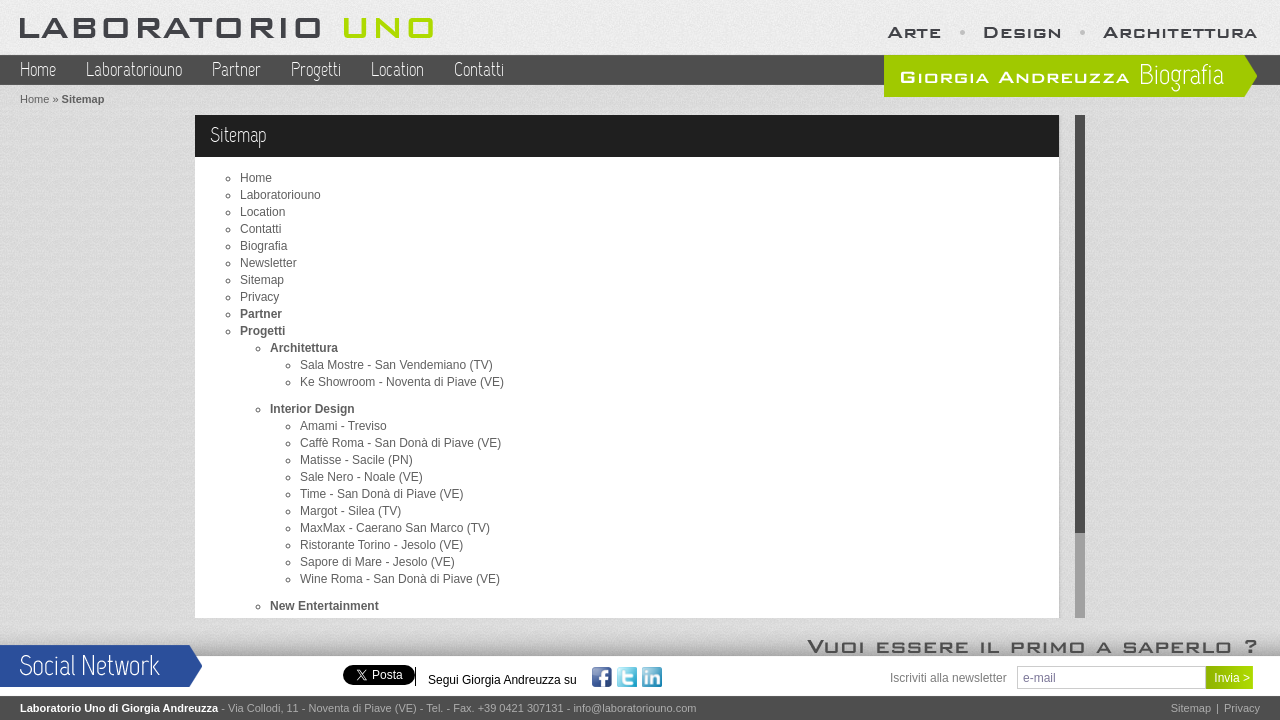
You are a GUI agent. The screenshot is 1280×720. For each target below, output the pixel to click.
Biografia (263, 246)
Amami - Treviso (343, 426)
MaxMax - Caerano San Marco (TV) (395, 528)
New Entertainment (324, 606)
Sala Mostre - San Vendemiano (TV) (396, 365)
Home (38, 70)
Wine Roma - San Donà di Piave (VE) (400, 579)
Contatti (479, 70)
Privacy (259, 297)
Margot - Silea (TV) (350, 511)
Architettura (304, 348)
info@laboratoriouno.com (634, 708)
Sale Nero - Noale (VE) (361, 477)
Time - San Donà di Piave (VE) (382, 494)
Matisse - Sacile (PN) (356, 460)
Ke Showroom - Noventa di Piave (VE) (402, 382)
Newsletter (268, 263)
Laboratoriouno (134, 70)
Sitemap (262, 280)
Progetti (316, 70)
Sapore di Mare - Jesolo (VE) (377, 562)
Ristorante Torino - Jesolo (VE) (381, 545)
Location (397, 70)
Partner (236, 70)
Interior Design (312, 409)
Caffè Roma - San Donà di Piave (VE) (400, 443)
